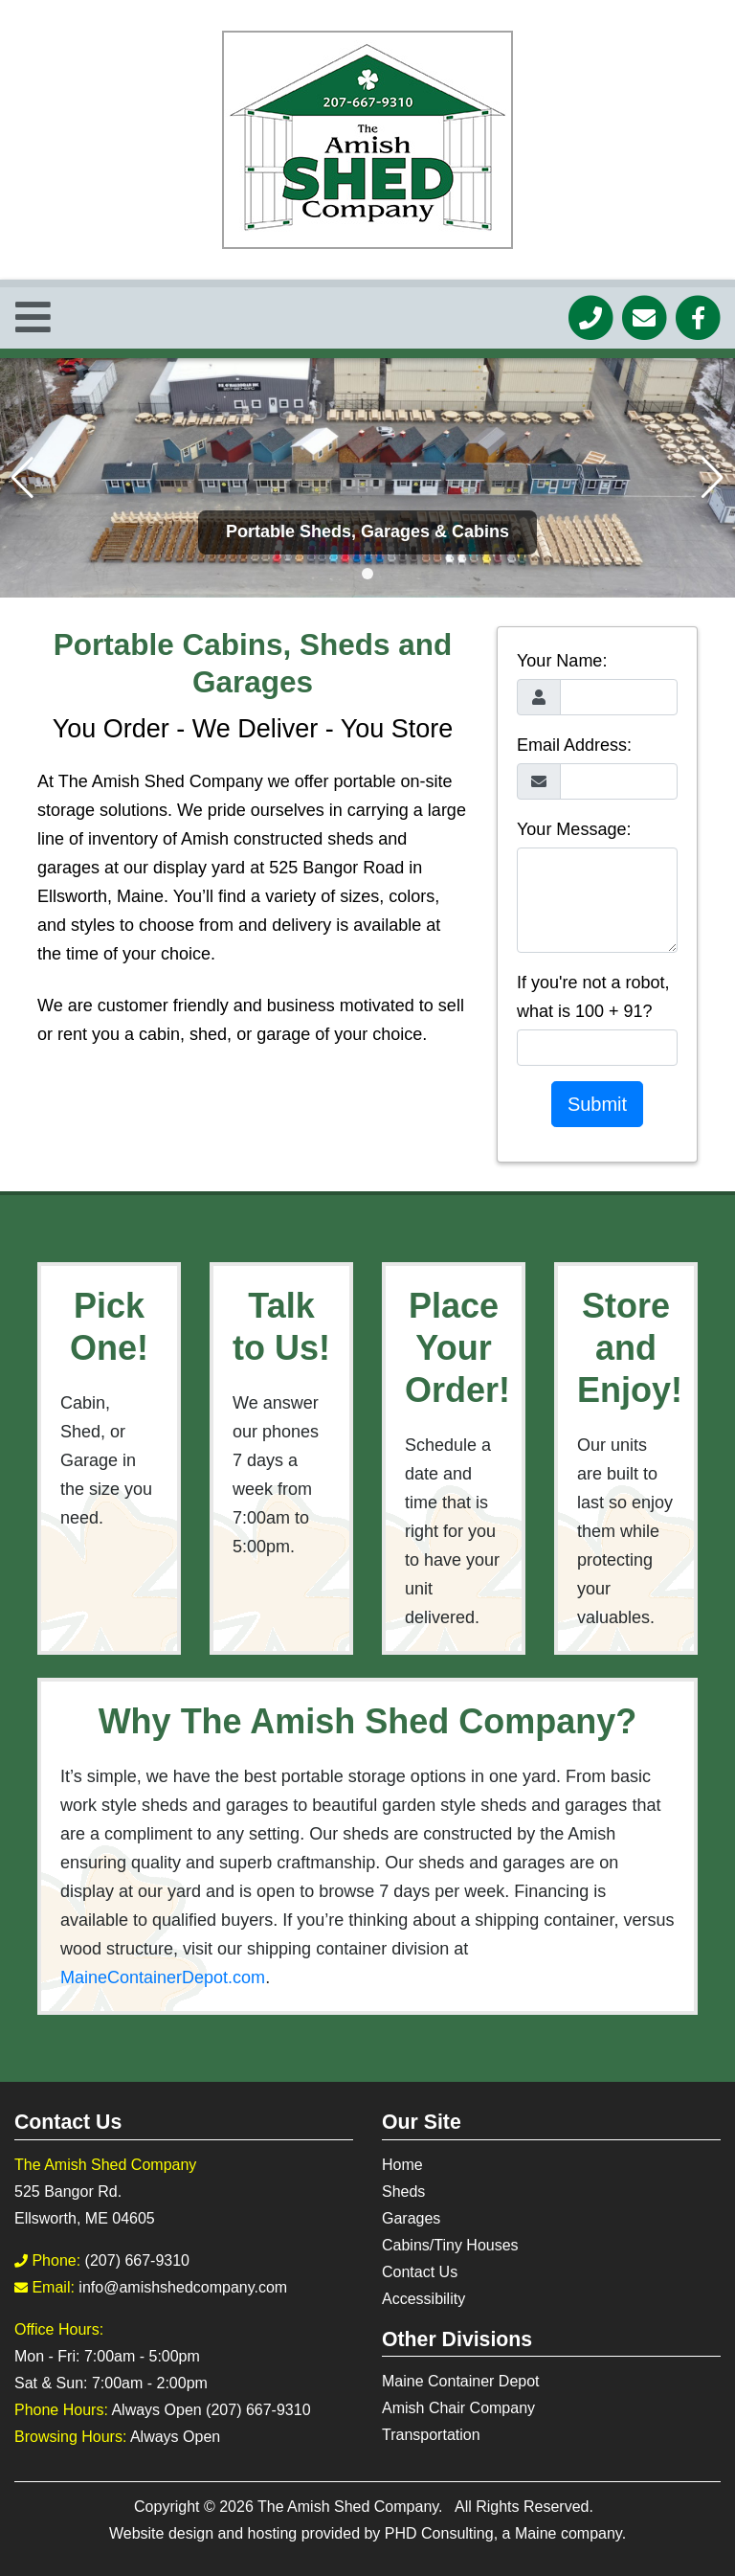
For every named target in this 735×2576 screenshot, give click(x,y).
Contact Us (419, 2272)
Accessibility (423, 2299)
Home (402, 2165)
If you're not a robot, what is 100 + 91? (593, 997)
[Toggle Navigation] (33, 318)
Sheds (403, 2191)
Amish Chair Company (458, 2408)
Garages (411, 2218)
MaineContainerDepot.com (162, 1977)
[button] (367, 573)
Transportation (431, 2435)
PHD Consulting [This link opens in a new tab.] (439, 2533)
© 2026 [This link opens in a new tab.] (229, 2506)
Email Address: (574, 745)
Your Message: (574, 829)
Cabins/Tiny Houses (450, 2245)
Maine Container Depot (461, 2381)
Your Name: (562, 660)
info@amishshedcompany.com (182, 2287)
